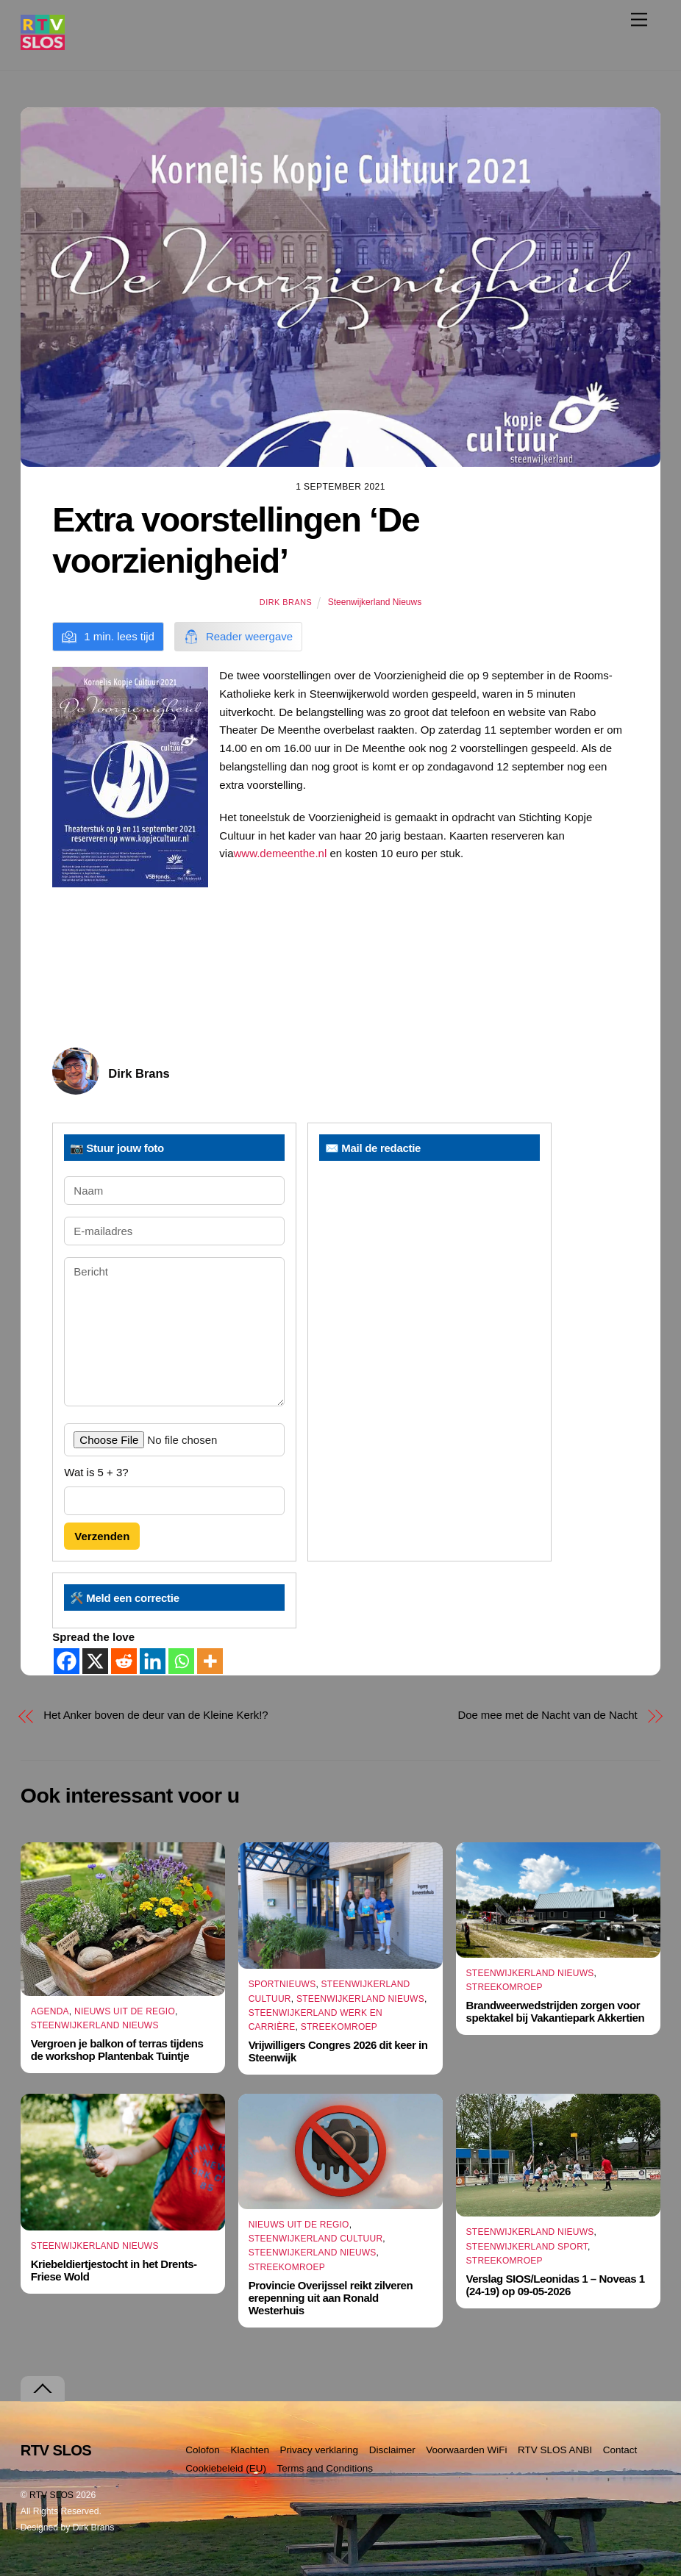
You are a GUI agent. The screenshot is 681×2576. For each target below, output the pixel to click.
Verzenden (101, 1536)
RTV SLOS (51, 2495)
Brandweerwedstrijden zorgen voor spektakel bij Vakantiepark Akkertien (555, 2011)
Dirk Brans (286, 602)
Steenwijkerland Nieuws (374, 602)
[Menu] (639, 19)
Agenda (50, 2011)
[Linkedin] (152, 1661)
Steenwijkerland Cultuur (316, 2238)
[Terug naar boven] (43, 2389)
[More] (210, 1661)
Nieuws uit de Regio (124, 2011)
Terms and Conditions (325, 2468)
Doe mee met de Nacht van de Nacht (547, 1715)
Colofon (202, 2449)
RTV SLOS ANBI (555, 2449)
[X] (95, 1661)
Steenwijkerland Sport (527, 2247)
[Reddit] (124, 1661)
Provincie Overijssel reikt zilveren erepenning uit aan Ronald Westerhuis (331, 2297)
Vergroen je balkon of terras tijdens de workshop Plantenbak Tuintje (117, 2049)
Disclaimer (392, 2449)
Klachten (249, 2449)
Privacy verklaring (319, 2449)
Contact (620, 2449)
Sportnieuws (282, 1985)
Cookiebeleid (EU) (225, 2468)
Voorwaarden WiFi (466, 2449)
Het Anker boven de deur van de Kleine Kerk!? (155, 1715)
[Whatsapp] (181, 1661)
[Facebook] (66, 1661)
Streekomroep (339, 2027)
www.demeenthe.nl (280, 853)
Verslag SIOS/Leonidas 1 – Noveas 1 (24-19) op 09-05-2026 (555, 2284)
